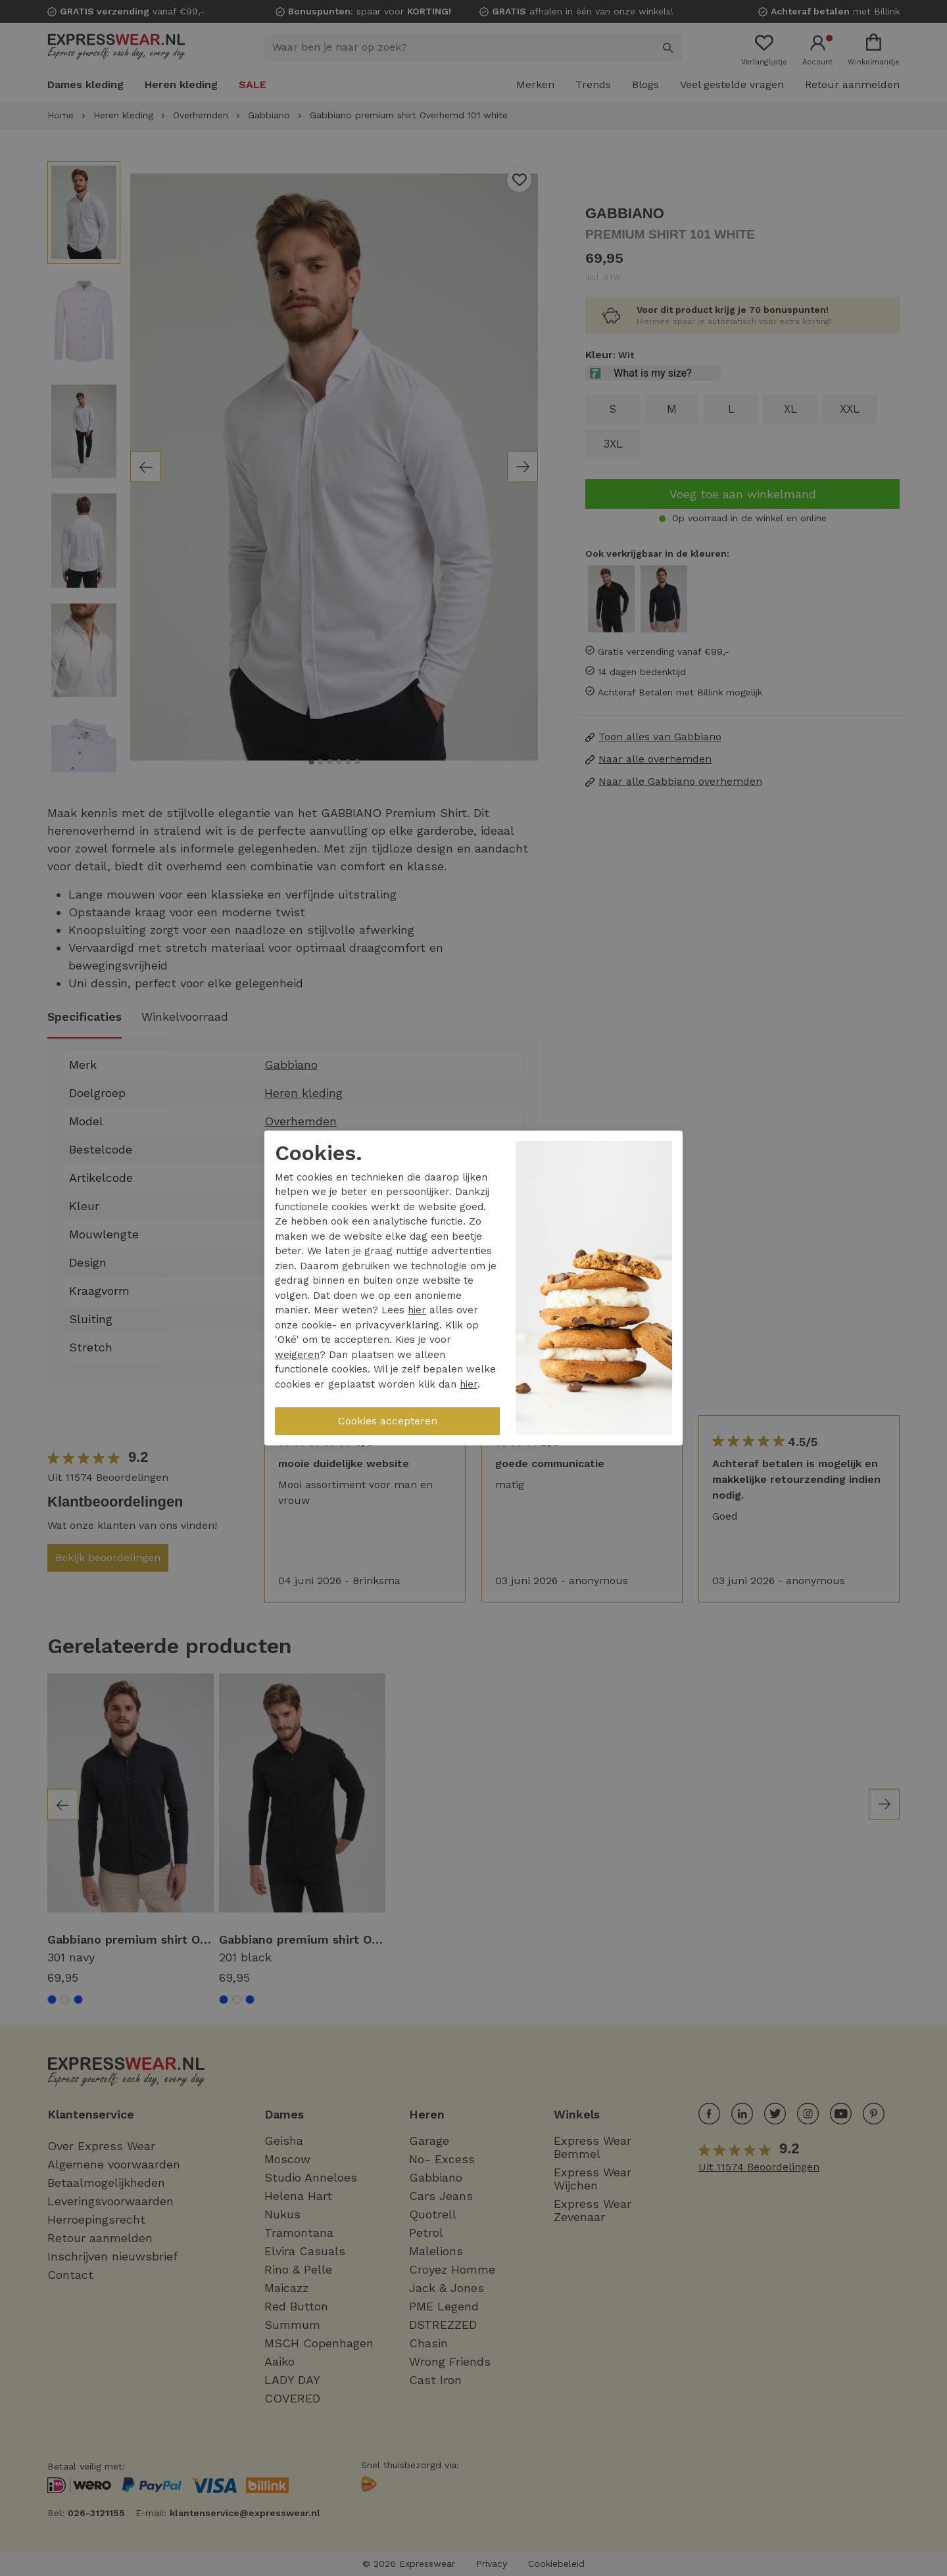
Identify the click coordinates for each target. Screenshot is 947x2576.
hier (417, 1310)
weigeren (297, 1355)
